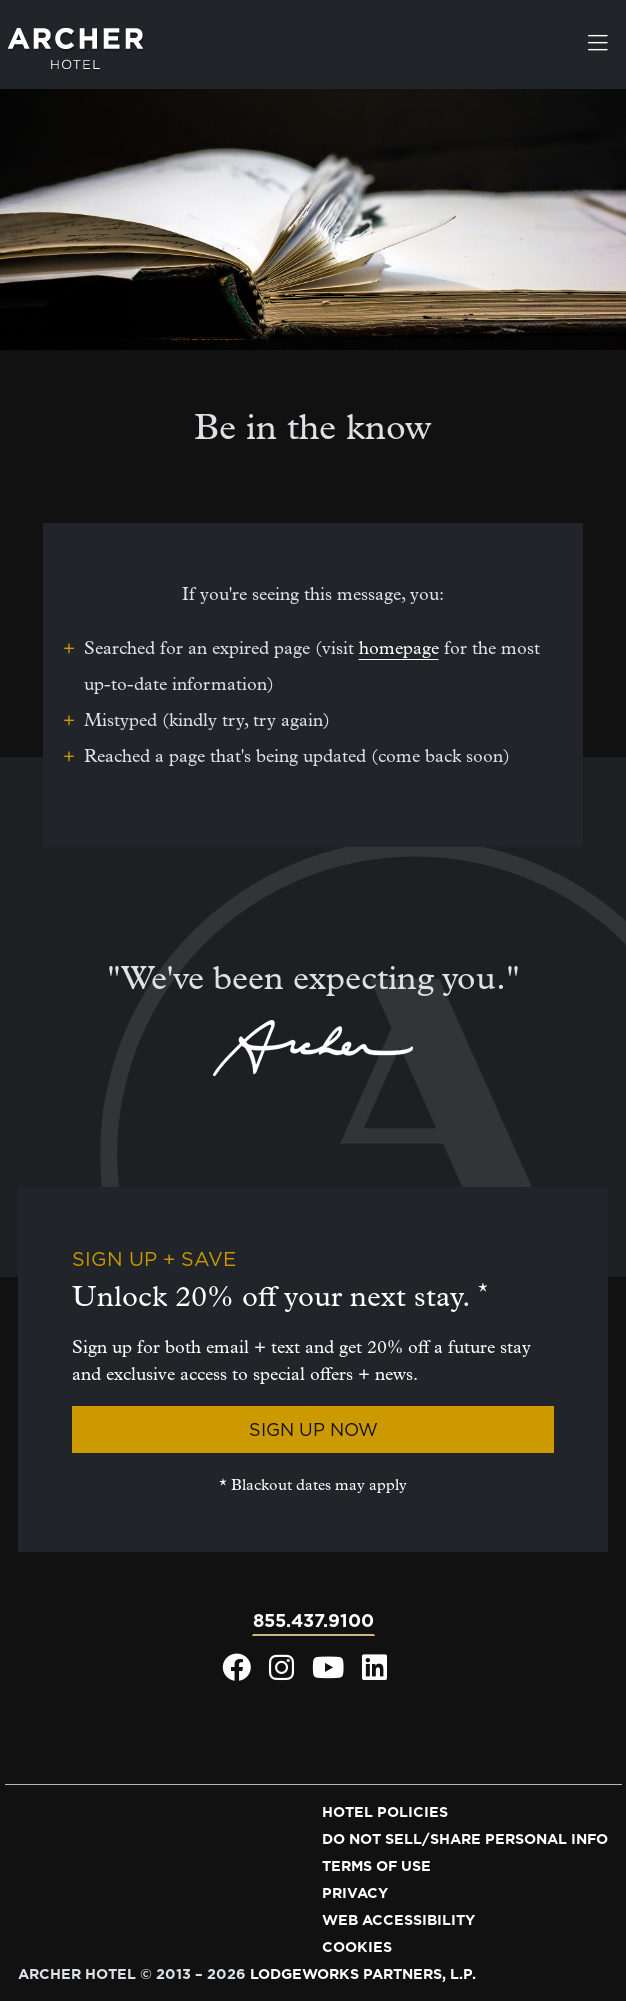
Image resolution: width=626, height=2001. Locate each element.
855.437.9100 (313, 1620)
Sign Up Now (313, 1429)
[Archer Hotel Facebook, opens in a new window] (236, 1673)
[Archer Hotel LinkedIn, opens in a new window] (374, 1673)
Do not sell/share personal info (465, 1839)
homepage (399, 648)
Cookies (357, 1947)
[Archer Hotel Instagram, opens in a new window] (281, 1673)
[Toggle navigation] (598, 45)
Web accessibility (398, 1920)
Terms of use (376, 1866)
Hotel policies (385, 1812)
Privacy (355, 1893)
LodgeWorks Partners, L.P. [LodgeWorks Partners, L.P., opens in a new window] (363, 1974)
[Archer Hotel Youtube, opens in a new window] (328, 1673)
